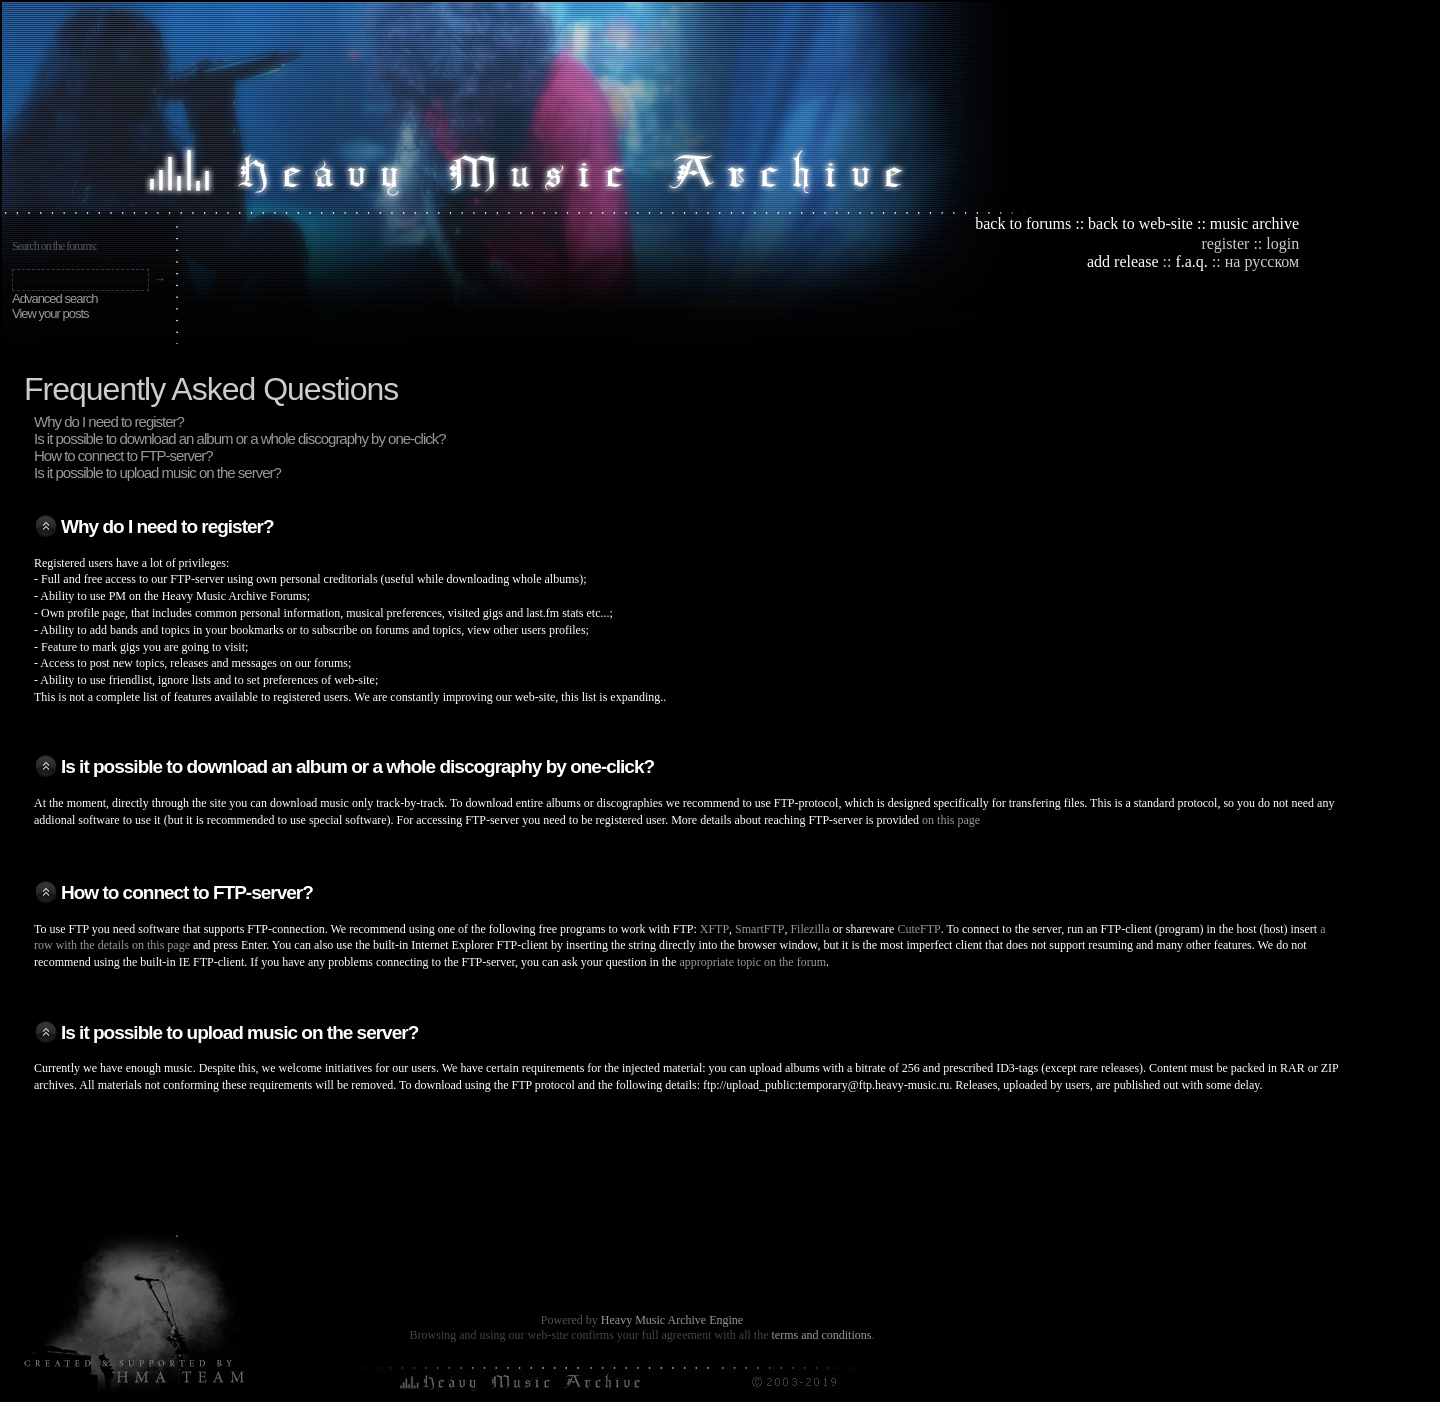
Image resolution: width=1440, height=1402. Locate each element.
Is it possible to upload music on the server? (157, 472)
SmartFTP (759, 929)
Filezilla (809, 929)
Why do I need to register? (109, 421)
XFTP (714, 929)
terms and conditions (821, 1335)
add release (1123, 261)
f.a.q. (1191, 261)
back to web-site (1140, 223)
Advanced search (54, 298)
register (1225, 243)
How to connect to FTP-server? (123, 455)
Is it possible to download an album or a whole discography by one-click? (240, 438)
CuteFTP (918, 929)
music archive (1254, 223)
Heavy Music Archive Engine (672, 1320)
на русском (1262, 261)
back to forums (1023, 223)
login (1282, 243)
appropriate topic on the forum (752, 962)
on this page (951, 820)
